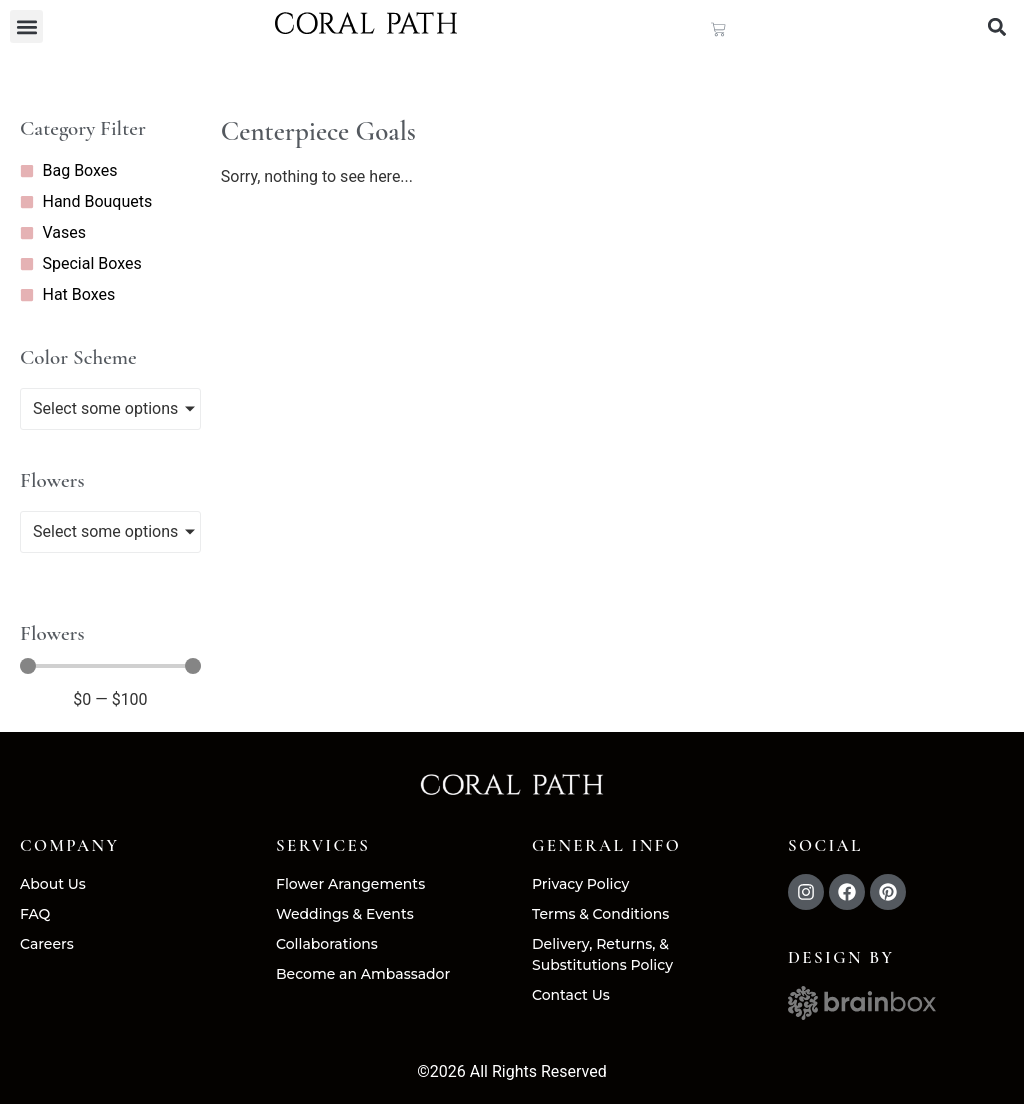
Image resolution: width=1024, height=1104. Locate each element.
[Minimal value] (110, 667)
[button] (26, 26)
